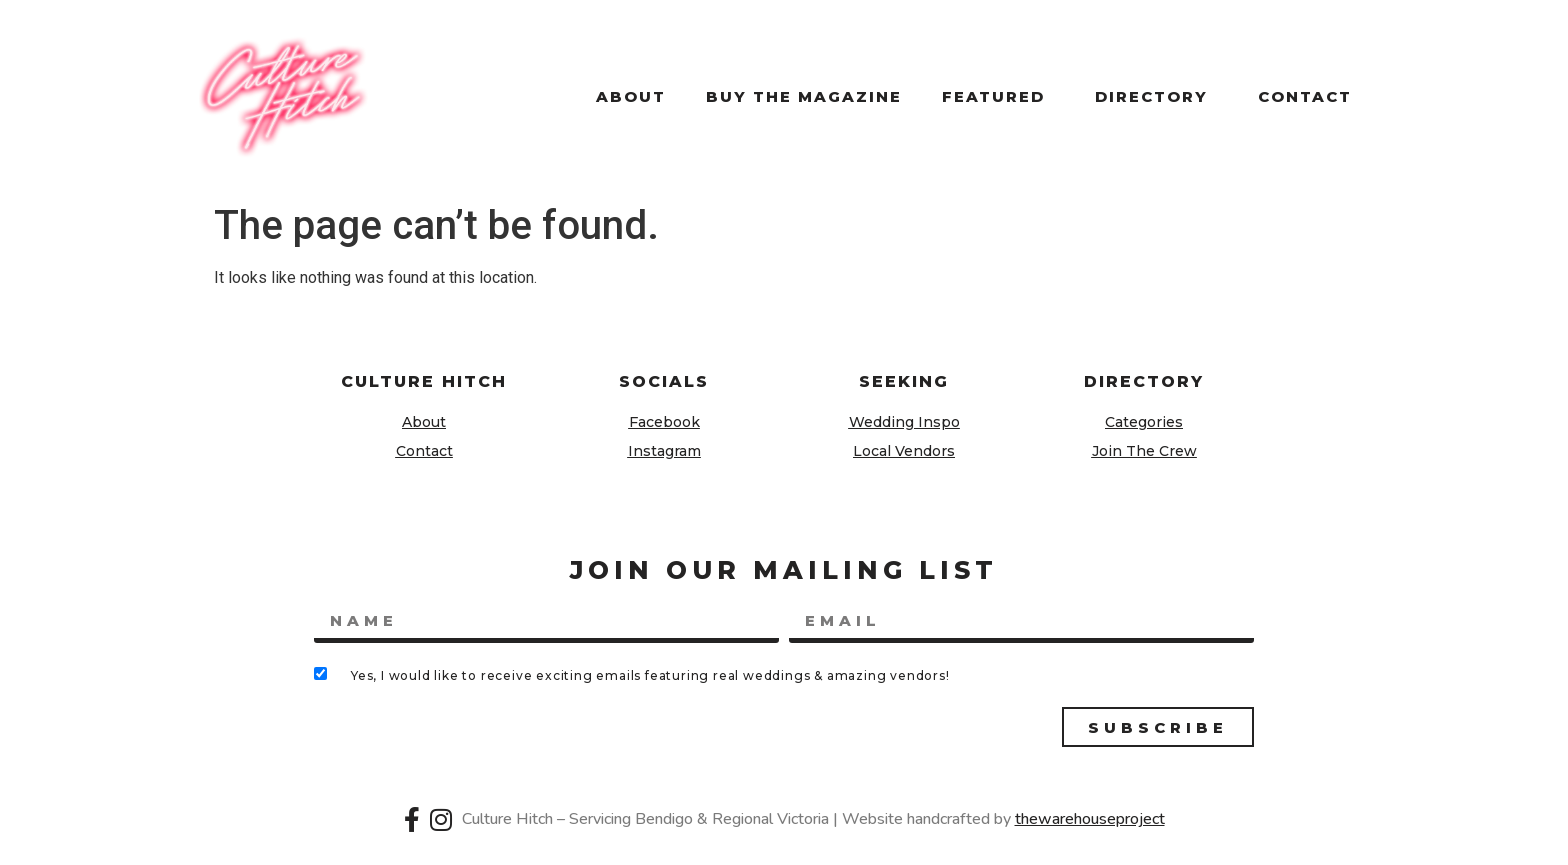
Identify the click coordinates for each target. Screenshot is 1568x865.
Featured (998, 97)
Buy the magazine (804, 96)
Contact (1305, 96)
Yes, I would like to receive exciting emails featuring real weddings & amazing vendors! (650, 675)
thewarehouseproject (1090, 819)
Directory (1156, 97)
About (631, 96)
